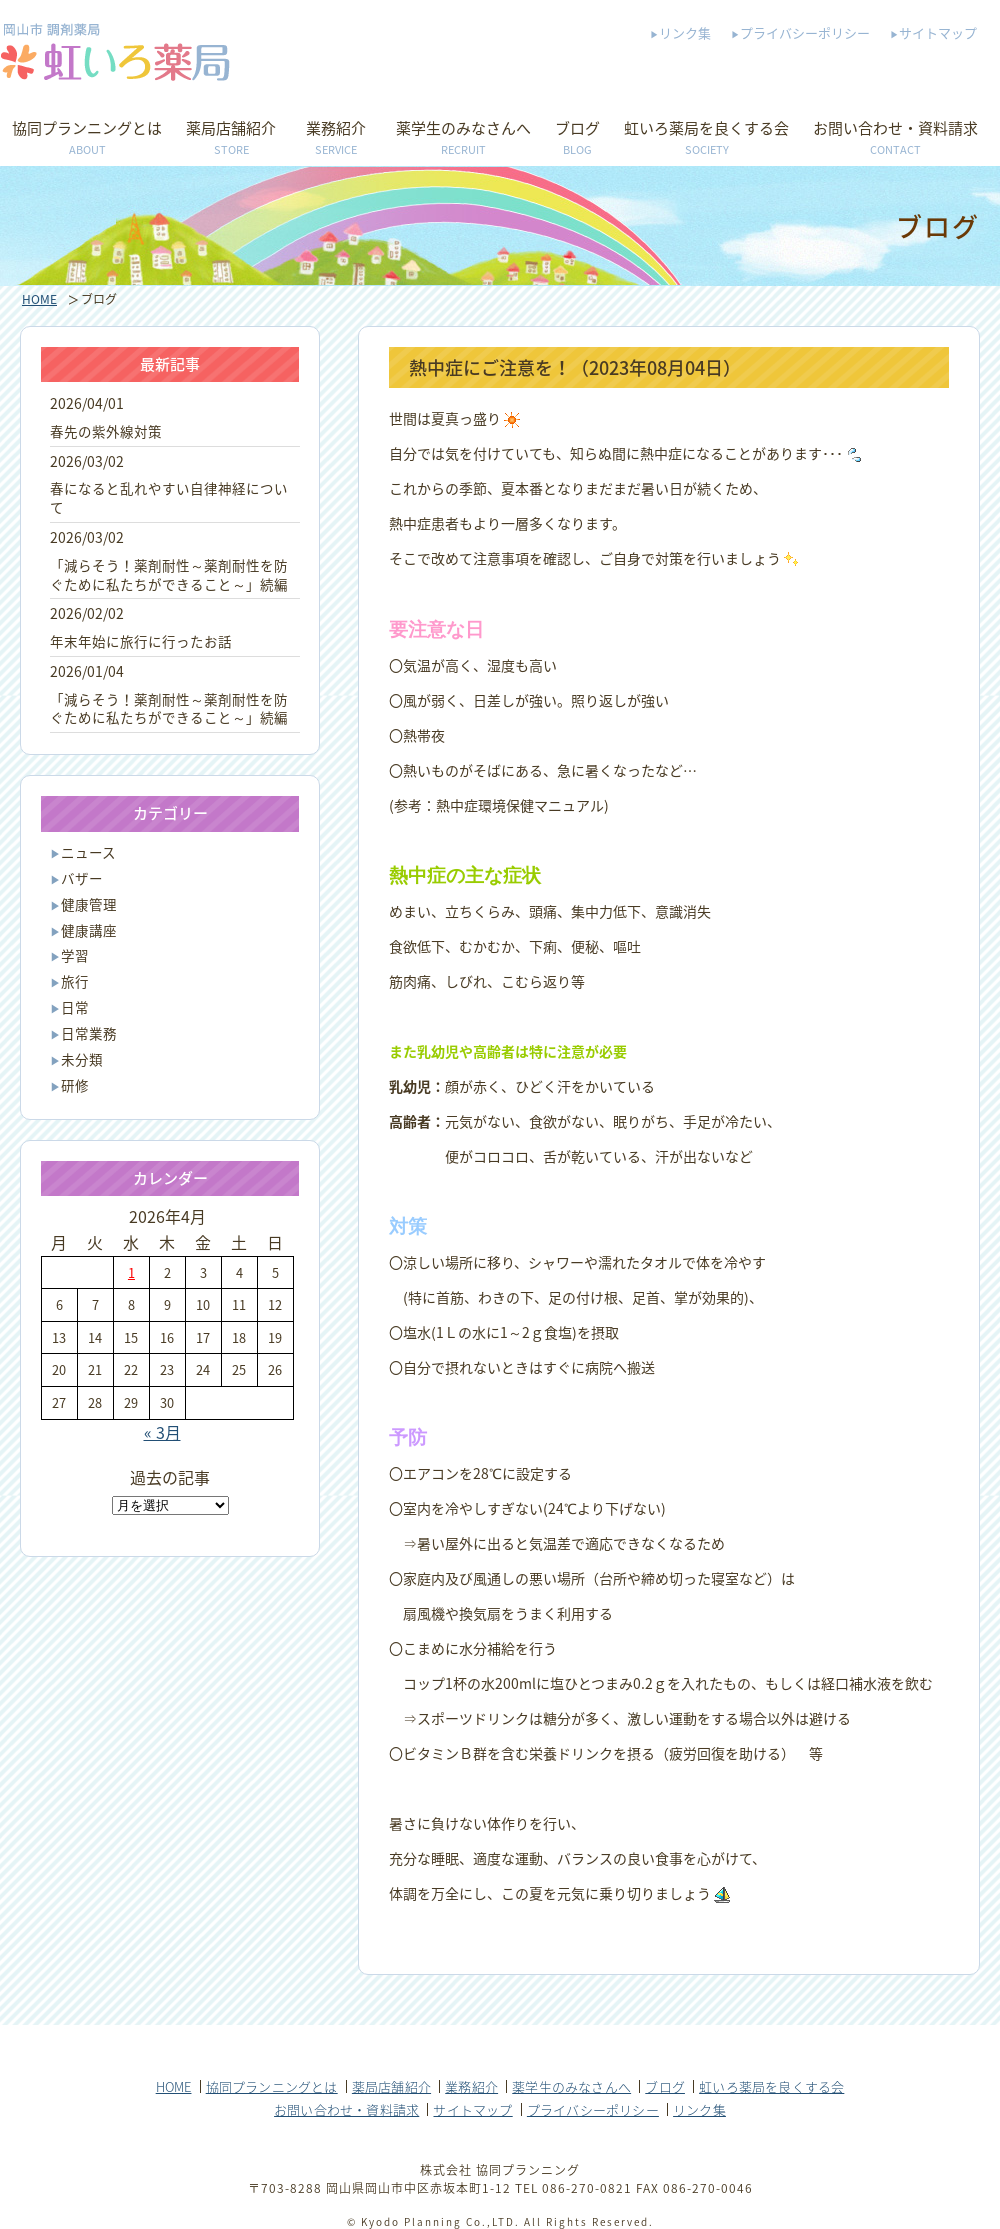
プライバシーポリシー (805, 32)
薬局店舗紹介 (231, 139)
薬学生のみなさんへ (463, 139)
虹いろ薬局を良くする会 (706, 139)
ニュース (88, 852)
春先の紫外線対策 (106, 431)
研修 (75, 1085)
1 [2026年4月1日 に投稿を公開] (131, 1272)
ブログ (577, 139)
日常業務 (89, 1033)
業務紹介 (336, 139)
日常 (75, 1007)
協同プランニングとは (87, 139)
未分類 (82, 1059)
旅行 (75, 981)
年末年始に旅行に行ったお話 (141, 641)
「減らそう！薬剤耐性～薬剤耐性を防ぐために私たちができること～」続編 (169, 574)
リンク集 (685, 32)
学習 (75, 955)
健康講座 (89, 930)
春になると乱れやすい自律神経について (169, 497)
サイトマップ (938, 32)
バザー (82, 878)
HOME (39, 299)
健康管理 (89, 904)
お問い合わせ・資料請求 (895, 139)
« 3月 (162, 1432)
